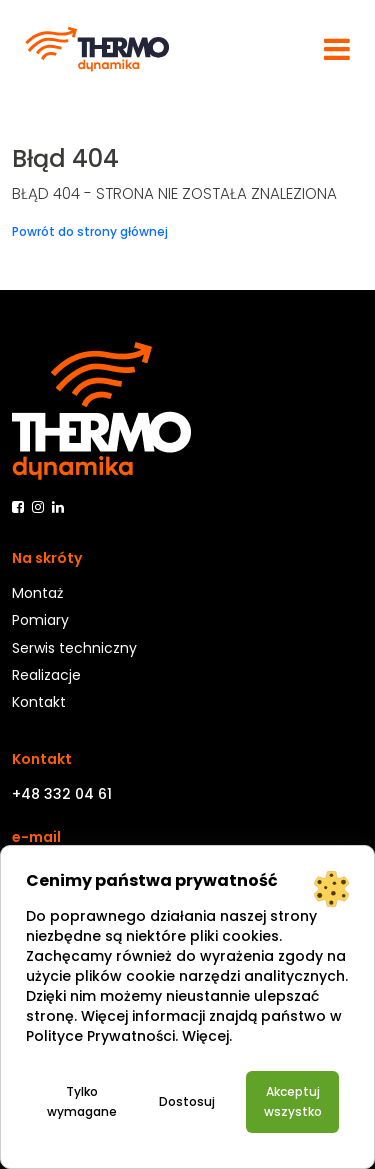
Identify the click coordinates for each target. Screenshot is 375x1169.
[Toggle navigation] (337, 49)
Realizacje (46, 675)
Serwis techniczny (74, 648)
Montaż (37, 593)
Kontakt (39, 702)
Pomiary (40, 620)
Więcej (205, 1036)
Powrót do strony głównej (90, 231)
